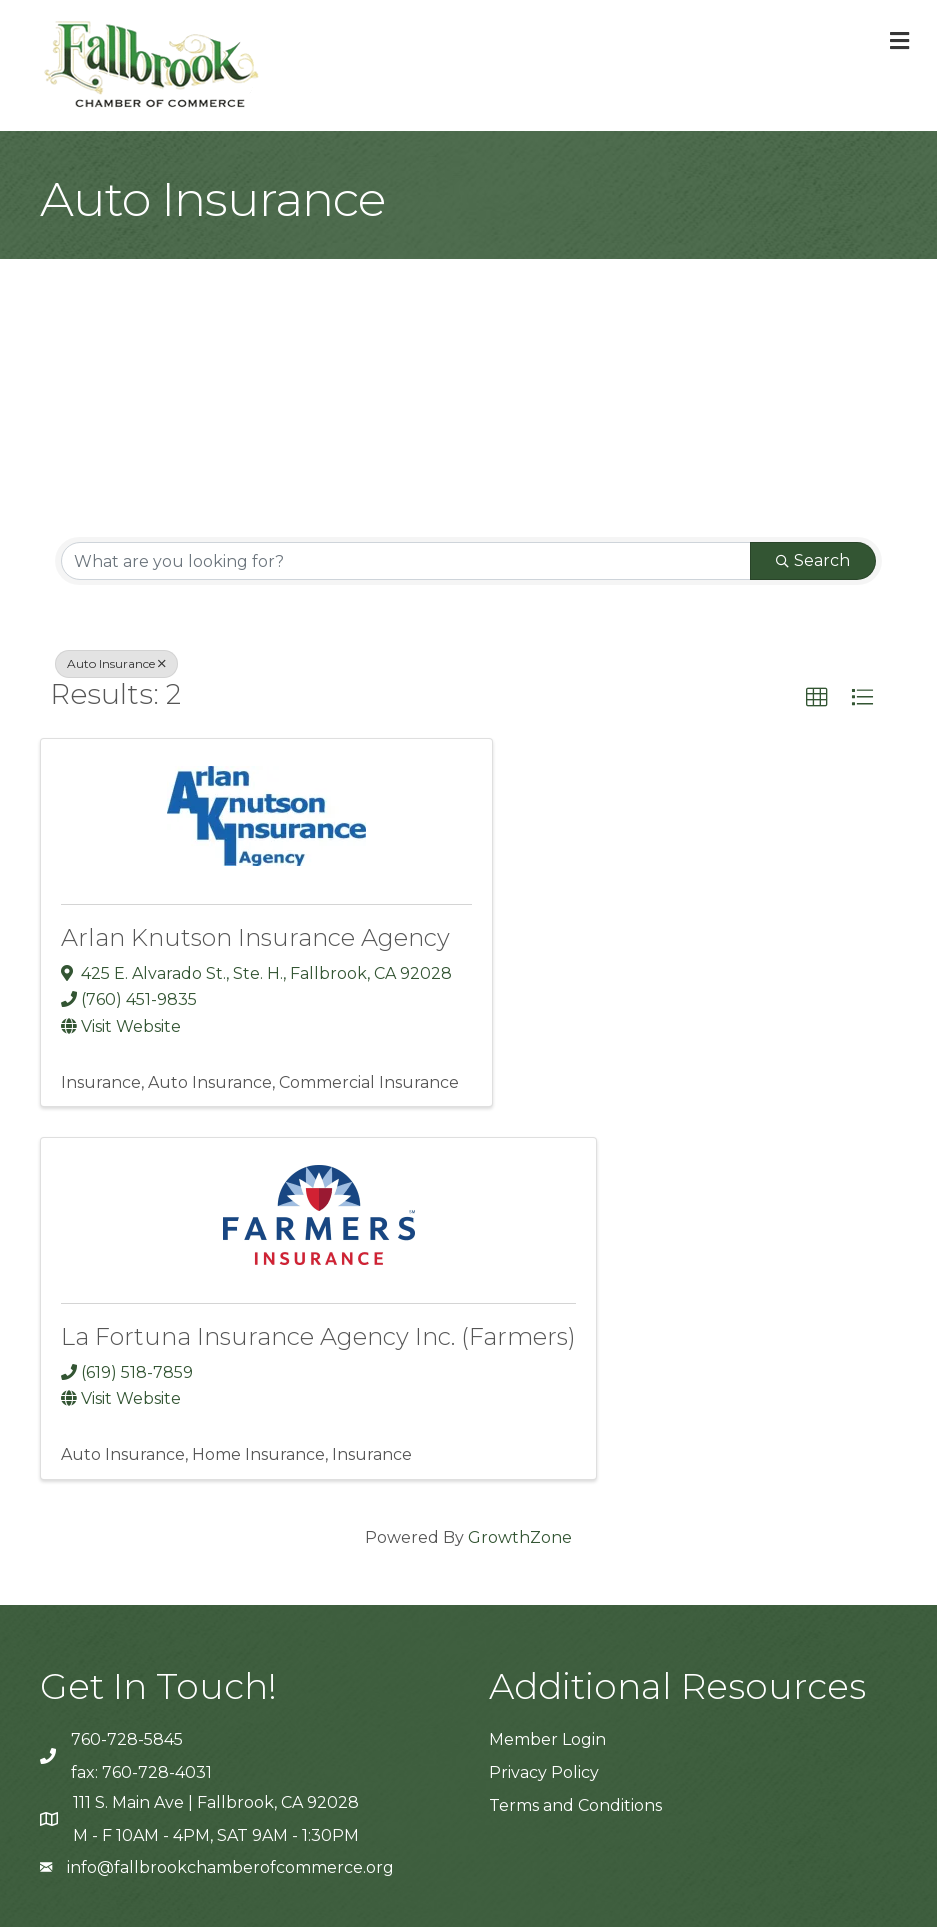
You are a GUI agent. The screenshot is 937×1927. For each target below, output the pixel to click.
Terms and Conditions (575, 1805)
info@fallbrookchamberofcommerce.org (230, 1867)
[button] (817, 698)
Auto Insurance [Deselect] (116, 663)
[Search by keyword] (406, 561)
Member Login (547, 1739)
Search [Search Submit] (813, 560)
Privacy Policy (544, 1772)
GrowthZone (520, 1537)
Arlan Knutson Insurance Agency (255, 937)
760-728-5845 (127, 1739)
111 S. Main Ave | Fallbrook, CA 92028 (216, 1802)
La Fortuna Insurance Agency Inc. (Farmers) (318, 1336)
